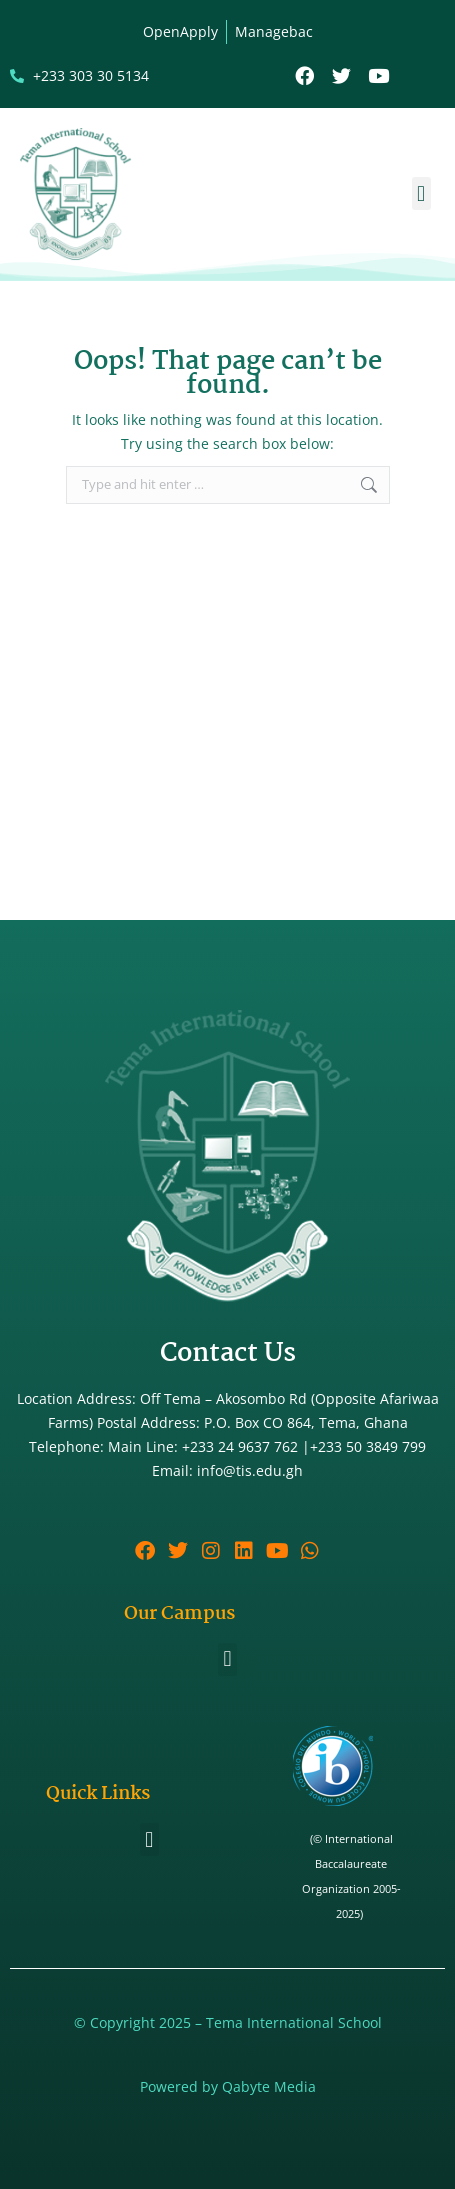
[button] (421, 193)
